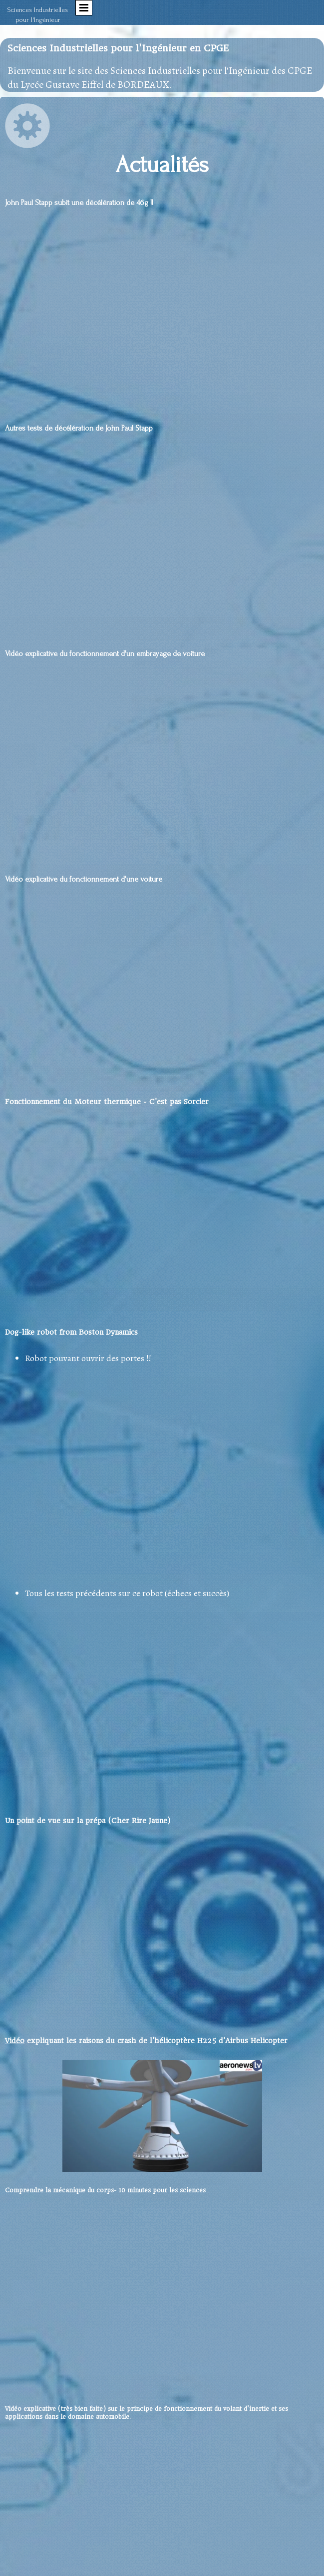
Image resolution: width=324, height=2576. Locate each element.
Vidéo (14, 2041)
